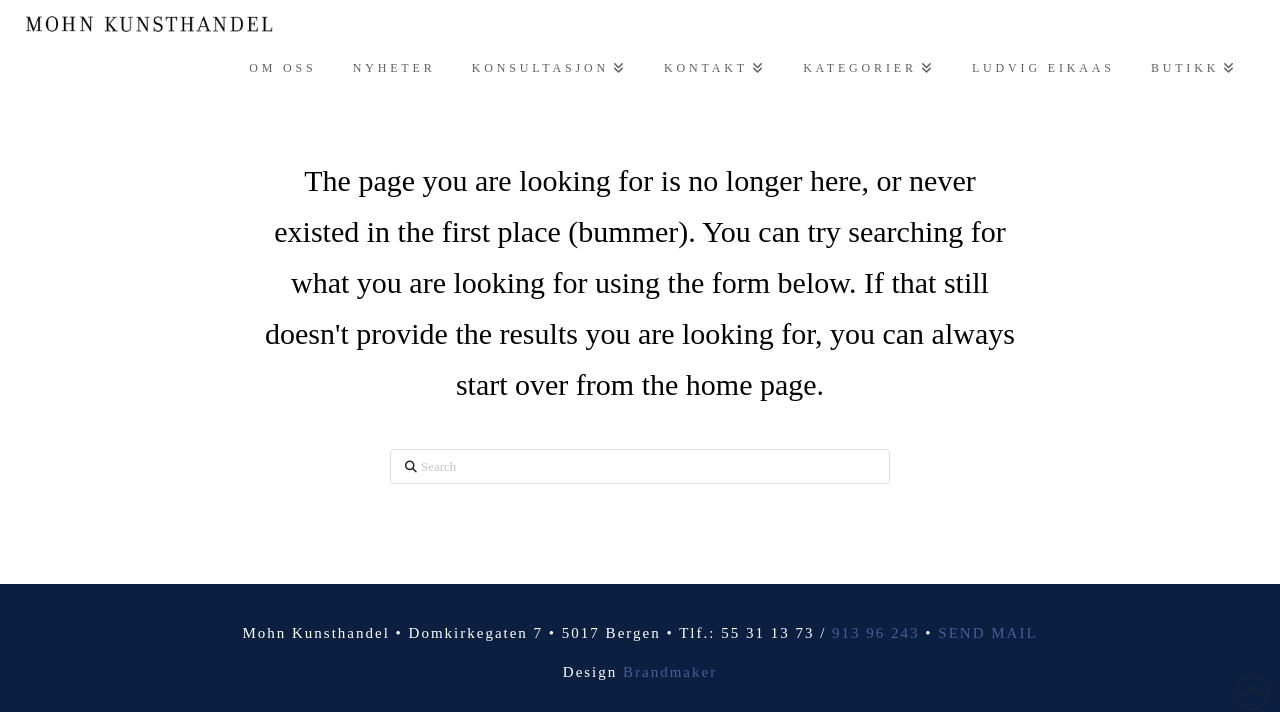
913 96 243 (876, 633)
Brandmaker (670, 672)
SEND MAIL (987, 633)
